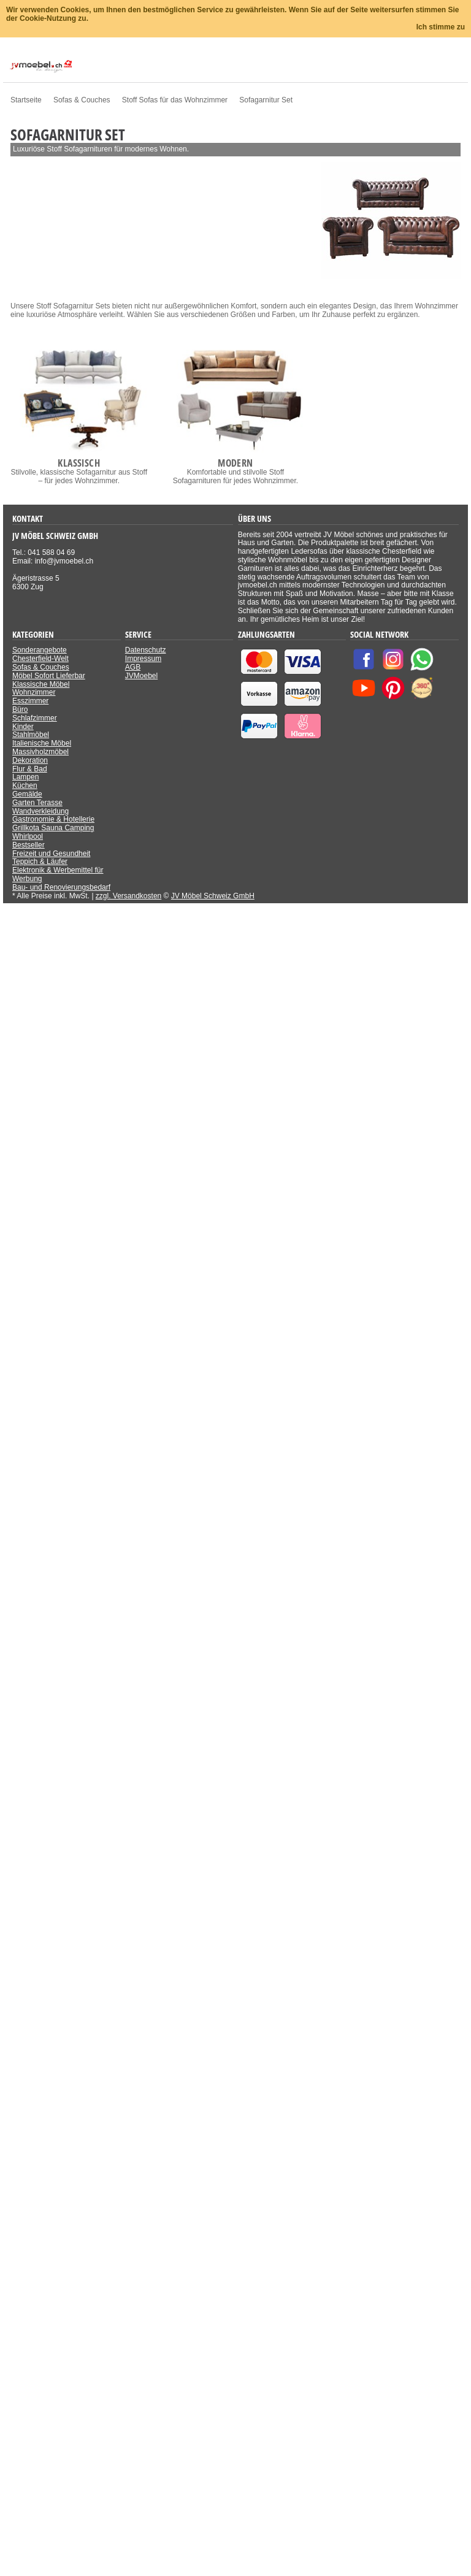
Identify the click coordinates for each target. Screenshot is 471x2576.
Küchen (24, 785)
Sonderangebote (39, 650)
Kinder (23, 726)
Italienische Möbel (41, 743)
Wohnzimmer (33, 692)
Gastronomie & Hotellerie (53, 819)
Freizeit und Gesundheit (51, 853)
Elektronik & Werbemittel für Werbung (58, 874)
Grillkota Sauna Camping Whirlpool (53, 832)
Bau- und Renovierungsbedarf (61, 887)
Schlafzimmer (34, 718)
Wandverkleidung (40, 811)
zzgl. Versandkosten (128, 896)
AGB (132, 667)
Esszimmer (30, 701)
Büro (20, 709)
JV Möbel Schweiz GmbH (213, 896)
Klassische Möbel (40, 684)
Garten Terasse (37, 802)
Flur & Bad (29, 769)
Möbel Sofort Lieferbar (48, 675)
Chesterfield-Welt (40, 658)
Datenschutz (145, 650)
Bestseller (28, 845)
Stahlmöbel (30, 734)
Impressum (143, 658)
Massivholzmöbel (40, 751)
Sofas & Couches (40, 667)
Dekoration (30, 760)
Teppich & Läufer (39, 861)
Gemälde (27, 794)
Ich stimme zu (440, 27)
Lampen (25, 777)
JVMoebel (141, 675)
